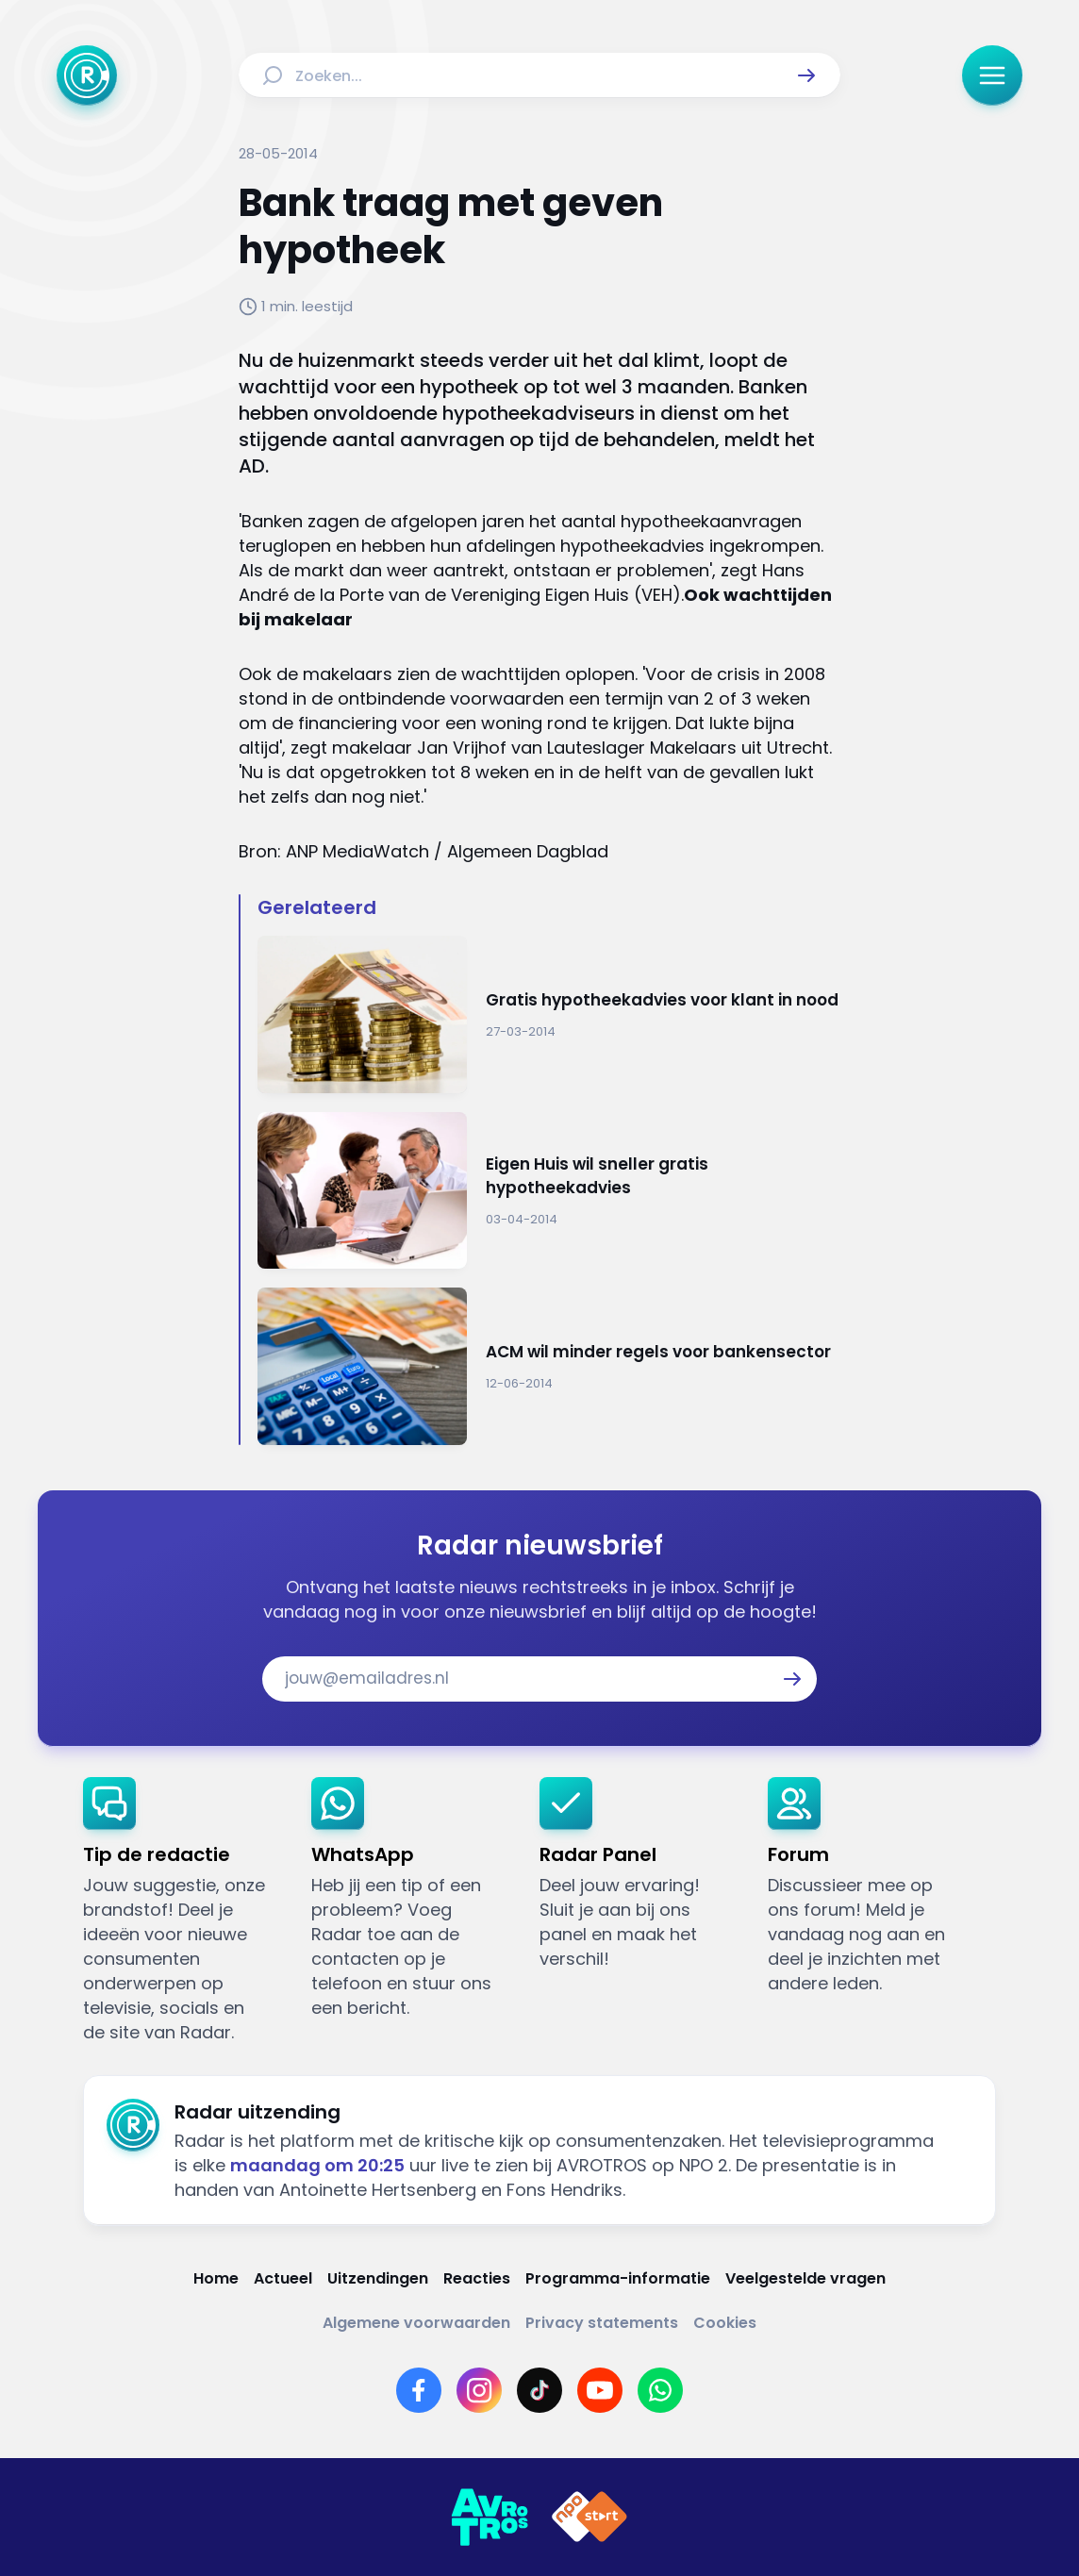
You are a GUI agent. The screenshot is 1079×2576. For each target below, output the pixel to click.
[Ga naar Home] (87, 75)
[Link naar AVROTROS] (489, 2517)
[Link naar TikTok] (539, 2390)
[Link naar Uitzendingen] (377, 2278)
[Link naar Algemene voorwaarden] (416, 2323)
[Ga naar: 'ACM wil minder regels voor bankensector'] (549, 1366)
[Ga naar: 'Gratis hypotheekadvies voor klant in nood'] (549, 1014)
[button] (806, 75)
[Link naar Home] (216, 2278)
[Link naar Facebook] (418, 2390)
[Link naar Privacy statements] (601, 2323)
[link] (182, 1911)
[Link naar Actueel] (283, 2278)
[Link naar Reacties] (476, 2278)
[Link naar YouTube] (599, 2390)
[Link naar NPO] (589, 2517)
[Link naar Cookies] (724, 2323)
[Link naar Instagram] (479, 2390)
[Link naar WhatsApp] (660, 2390)
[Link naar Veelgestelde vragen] (805, 2278)
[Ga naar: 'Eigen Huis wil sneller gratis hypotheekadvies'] (549, 1191)
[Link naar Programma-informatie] (617, 2278)
